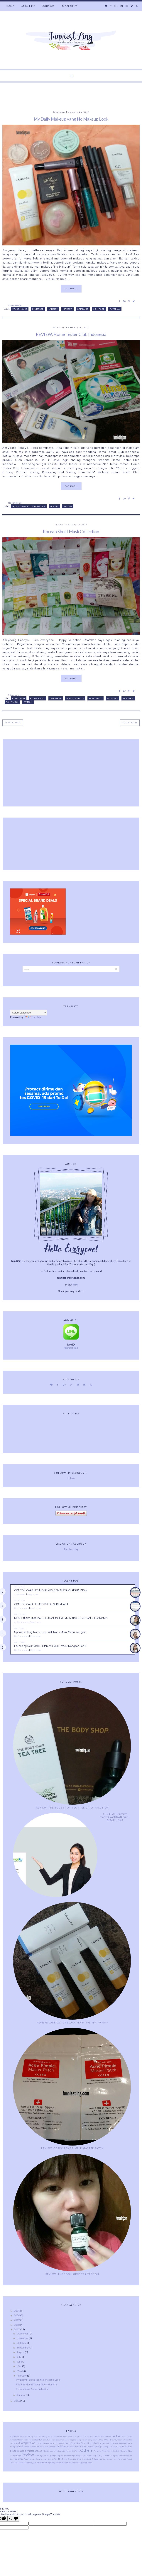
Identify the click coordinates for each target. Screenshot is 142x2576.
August (21, 2352)
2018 (17, 2324)
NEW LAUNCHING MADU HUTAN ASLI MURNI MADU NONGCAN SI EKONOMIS (60, 1618)
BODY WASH (104, 2440)
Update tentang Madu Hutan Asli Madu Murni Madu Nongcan (50, 1632)
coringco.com (52, 2443)
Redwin (116, 2451)
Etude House (19, 309)
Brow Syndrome (117, 2440)
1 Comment (20, 1594)
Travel (129, 2459)
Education (75, 2443)
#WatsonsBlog (40, 2436)
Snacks (39, 2459)
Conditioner (41, 2443)
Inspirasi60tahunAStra (78, 2446)
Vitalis (37, 2462)
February (22, 2375)
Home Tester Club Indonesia (28, 506)
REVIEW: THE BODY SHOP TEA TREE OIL (72, 2274)
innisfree (37, 309)
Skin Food (99, 309)
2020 (17, 2315)
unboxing (29, 2463)
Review (68, 506)
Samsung (38, 2455)
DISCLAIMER (70, 6)
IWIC (91, 2446)
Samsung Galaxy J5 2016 (77, 2455)
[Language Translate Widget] (28, 1013)
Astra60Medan (16, 2440)
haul (20, 2446)
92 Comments (21, 1622)
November (23, 2338)
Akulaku (108, 2436)
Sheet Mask (95, 698)
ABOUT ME (28, 6)
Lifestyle (113, 2446)
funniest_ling (71, 1347)
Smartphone (30, 2459)
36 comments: (15, 695)
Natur (69, 2450)
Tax (56, 2459)
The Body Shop (65, 2459)
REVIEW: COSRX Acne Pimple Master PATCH (72, 2148)
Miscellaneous (75, 698)
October (22, 2342)
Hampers (14, 2446)
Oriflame (82, 309)
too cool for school (118, 2459)
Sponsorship (48, 2459)
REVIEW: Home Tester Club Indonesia (71, 334)
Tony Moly (12, 702)
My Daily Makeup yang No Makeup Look (71, 119)
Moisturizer (48, 2451)
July (19, 2357)
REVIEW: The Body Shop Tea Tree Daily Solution (72, 1807)
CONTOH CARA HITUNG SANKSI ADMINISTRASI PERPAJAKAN (50, 1590)
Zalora (89, 2463)
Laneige (53, 309)
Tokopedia (97, 2459)
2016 (17, 2400)
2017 (17, 2329)
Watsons (72, 2463)
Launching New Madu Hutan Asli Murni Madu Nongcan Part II (50, 1646)
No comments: (15, 502)
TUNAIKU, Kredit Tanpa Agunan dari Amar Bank (115, 1817)
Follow (71, 1478)
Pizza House (107, 2451)
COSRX (61, 2443)
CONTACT (48, 6)
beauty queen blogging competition (71, 2440)
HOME (10, 6)
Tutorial (115, 309)
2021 (17, 2310)
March (20, 2371)
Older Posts (130, 723)
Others (54, 506)
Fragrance (127, 2443)
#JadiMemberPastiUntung (21, 2436)
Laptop (105, 2446)
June (19, 2361)
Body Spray (92, 2440)
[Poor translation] (13, 2519)
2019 (17, 2320)
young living (82, 2463)
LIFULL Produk (125, 2446)
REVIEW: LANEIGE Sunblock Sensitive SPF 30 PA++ (72, 2022)
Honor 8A (53, 2446)
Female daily (117, 2443)
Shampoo (113, 2455)
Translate (32, 1017)
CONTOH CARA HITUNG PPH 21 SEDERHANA (41, 1604)
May (19, 2366)
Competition (27, 2443)
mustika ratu (59, 2451)
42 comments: (15, 305)
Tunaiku (13, 2463)
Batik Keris (29, 2440)
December (23, 2333)
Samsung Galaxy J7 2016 (98, 2455)
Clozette (128, 2440)
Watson (28, 702)
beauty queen (49, 2440)
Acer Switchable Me (94, 2436)
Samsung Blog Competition (54, 2455)
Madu (13, 2450)
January (21, 2395)
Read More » (71, 289)
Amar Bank (127, 2436)
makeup (67, 309)
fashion (98, 2443)
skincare (112, 698)
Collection (18, 698)
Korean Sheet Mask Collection (71, 531)
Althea (116, 2436)
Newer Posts (12, 723)
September (23, 2347)
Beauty (38, 2439)
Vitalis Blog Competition (50, 2463)
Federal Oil (106, 2443)
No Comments (21, 1608)
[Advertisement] (67, 91)
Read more (32, 1594)
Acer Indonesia (55, 2436)
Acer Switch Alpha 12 (73, 2436)
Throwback (86, 2459)
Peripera (97, 2451)
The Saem (128, 698)
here (75, 1284)
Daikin (67, 2443)
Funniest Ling (71, 1549)
